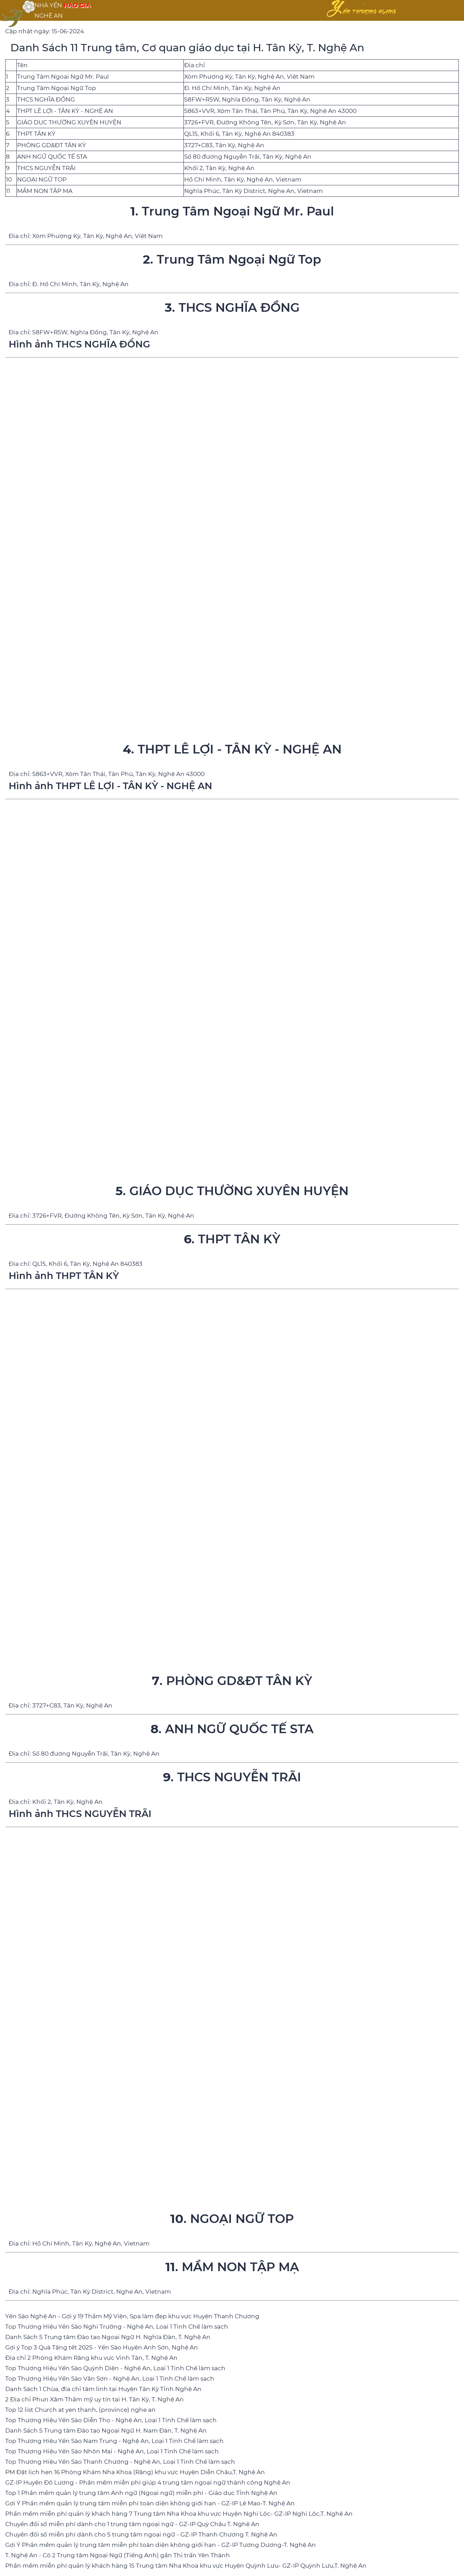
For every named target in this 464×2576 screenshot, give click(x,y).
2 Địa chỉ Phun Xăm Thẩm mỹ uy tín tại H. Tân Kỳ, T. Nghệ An (94, 2399)
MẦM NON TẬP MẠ (44, 190)
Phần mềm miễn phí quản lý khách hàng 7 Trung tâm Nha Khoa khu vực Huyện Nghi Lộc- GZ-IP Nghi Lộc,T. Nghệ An (179, 2513)
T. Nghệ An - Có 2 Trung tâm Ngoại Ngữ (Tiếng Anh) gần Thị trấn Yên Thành (117, 2555)
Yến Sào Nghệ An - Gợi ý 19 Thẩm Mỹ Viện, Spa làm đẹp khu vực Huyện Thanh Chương (132, 2316)
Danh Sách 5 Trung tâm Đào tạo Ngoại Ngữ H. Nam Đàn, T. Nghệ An (106, 2430)
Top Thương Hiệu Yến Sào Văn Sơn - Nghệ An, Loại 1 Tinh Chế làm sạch (109, 2378)
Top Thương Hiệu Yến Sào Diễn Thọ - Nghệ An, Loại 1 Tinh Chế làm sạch (111, 2420)
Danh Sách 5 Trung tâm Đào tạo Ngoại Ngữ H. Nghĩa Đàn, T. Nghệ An (107, 2337)
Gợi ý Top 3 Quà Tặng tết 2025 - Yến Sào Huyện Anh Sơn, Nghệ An (101, 2347)
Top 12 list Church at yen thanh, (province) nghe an (80, 2409)
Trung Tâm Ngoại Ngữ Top (56, 88)
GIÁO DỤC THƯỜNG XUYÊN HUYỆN (69, 122)
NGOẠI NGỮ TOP (42, 179)
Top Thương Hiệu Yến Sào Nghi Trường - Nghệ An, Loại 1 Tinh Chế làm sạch (116, 2326)
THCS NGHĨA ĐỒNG (46, 99)
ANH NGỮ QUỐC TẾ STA (52, 156)
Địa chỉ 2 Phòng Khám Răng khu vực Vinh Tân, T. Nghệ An (91, 2357)
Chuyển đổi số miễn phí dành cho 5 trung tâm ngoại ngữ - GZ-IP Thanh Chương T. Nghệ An (141, 2534)
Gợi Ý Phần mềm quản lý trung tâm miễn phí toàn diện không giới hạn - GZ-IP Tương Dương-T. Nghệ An (160, 2544)
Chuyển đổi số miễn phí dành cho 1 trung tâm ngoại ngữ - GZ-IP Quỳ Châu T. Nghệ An (132, 2524)
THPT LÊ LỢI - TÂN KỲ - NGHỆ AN (65, 110)
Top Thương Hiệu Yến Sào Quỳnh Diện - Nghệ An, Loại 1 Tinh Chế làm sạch (115, 2368)
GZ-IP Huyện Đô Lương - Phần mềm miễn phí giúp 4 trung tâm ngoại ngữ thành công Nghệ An (147, 2482)
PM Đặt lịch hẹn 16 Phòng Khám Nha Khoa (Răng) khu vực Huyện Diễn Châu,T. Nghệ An (135, 2472)
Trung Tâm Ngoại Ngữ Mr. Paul (63, 76)
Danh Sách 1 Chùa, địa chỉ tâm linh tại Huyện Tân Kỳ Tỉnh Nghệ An (103, 2388)
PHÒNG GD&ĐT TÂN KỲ (51, 145)
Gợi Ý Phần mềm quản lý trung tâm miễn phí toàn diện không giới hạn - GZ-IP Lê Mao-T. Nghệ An (150, 2503)
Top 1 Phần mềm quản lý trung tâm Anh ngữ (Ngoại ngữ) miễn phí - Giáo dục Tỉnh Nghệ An (141, 2492)
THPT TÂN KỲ (36, 133)
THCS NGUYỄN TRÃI (46, 168)
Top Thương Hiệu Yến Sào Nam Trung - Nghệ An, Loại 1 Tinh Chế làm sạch (114, 2440)
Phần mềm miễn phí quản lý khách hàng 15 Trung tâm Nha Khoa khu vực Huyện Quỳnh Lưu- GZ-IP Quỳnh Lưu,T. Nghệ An (186, 2565)
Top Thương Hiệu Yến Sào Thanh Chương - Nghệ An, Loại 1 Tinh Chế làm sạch (120, 2461)
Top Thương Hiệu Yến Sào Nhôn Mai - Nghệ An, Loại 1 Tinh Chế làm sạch (112, 2451)
